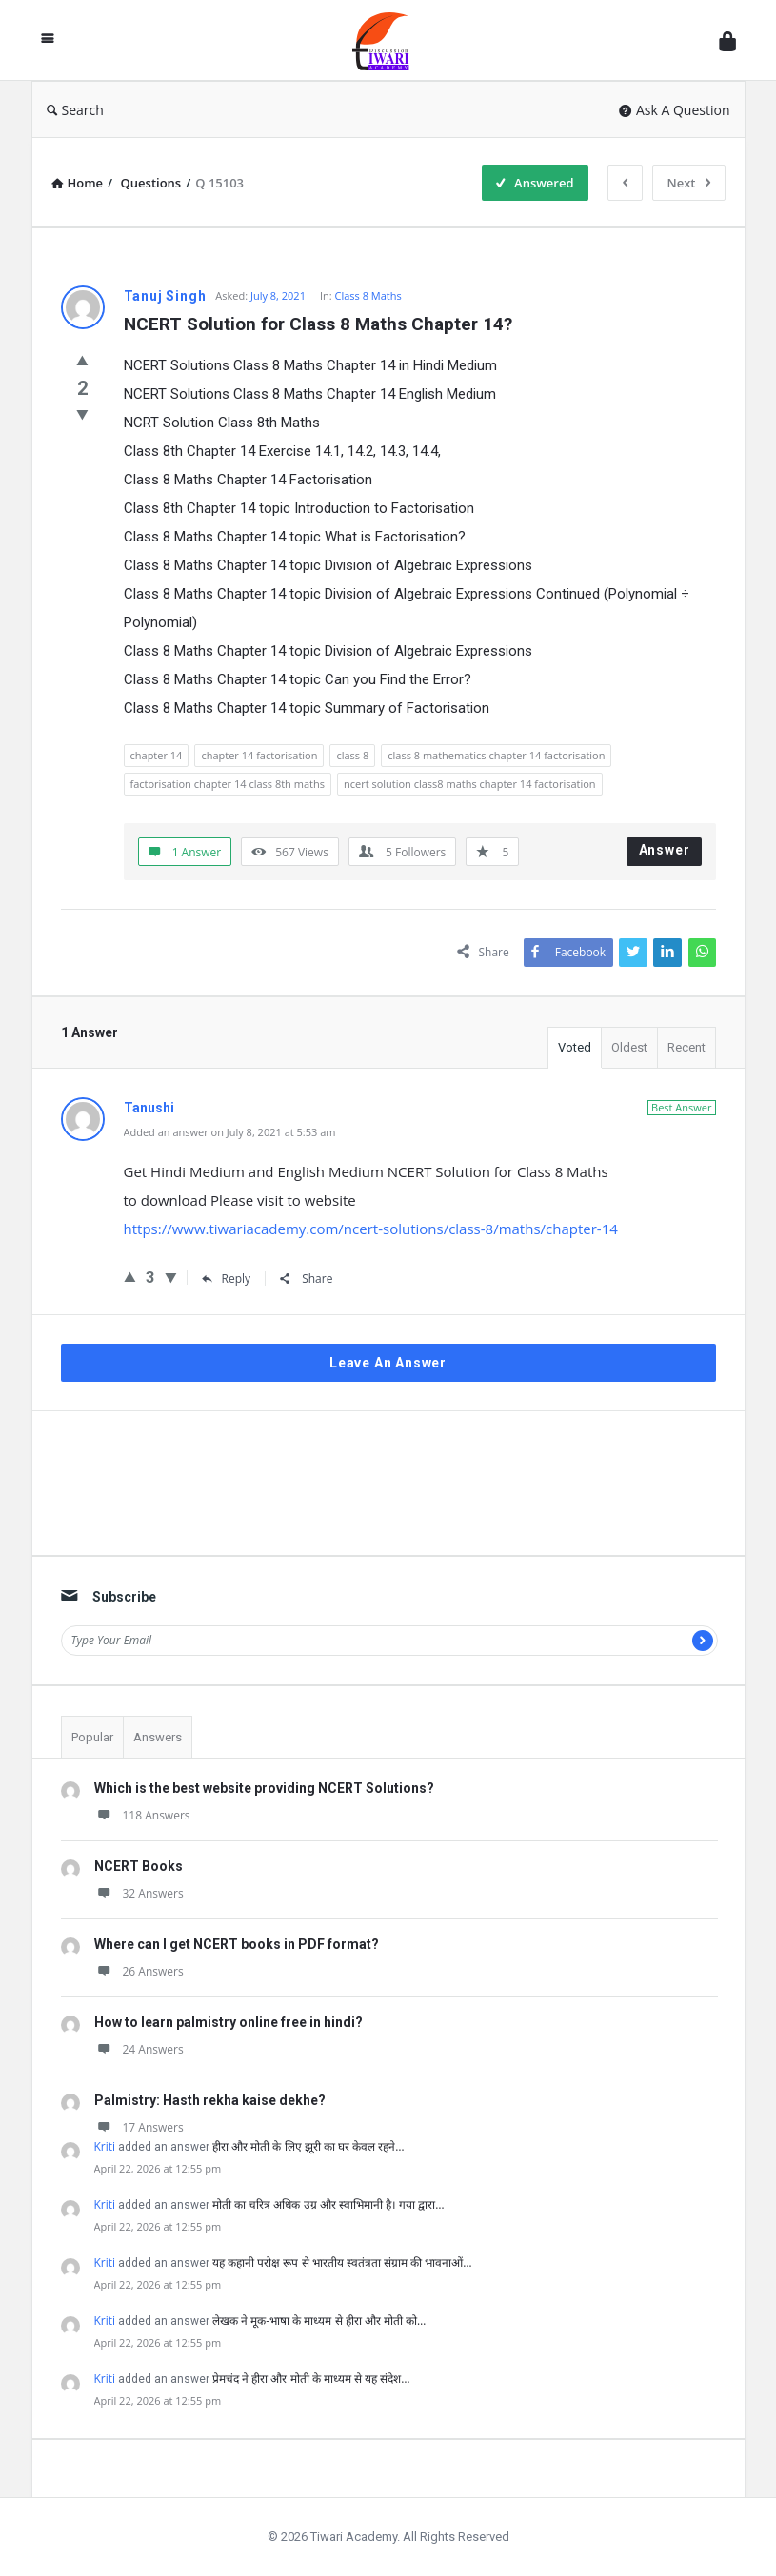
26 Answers (139, 1971)
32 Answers (139, 1893)
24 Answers (139, 2049)
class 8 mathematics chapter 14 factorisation (496, 755)
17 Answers (139, 2127)
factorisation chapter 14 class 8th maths (227, 784)
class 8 (352, 755)
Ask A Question (674, 110)
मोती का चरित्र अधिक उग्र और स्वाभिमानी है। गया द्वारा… (328, 2204)
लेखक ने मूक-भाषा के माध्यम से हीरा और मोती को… (319, 2320)
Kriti (105, 2146)
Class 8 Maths (368, 295)
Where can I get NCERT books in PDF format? (236, 1944)
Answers (157, 1737)
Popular (92, 1737)
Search (75, 110)
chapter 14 (156, 755)
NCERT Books (138, 1866)
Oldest (629, 1047)
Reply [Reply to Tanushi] (226, 1278)
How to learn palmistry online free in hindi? (228, 2022)
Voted (574, 1047)
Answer (664, 849)
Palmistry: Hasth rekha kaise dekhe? (210, 2100)
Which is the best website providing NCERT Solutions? (264, 1788)
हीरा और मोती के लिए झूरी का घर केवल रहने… (308, 2146)
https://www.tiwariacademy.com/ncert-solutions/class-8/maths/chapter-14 (371, 1228)
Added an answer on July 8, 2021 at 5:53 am (230, 1132)
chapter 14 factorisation (259, 755)
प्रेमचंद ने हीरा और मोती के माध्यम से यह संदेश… (310, 2378)
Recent (686, 1047)
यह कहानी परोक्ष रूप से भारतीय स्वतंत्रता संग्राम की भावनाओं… (341, 2262)
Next (688, 182)
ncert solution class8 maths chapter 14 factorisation (470, 784)
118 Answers (142, 1815)
